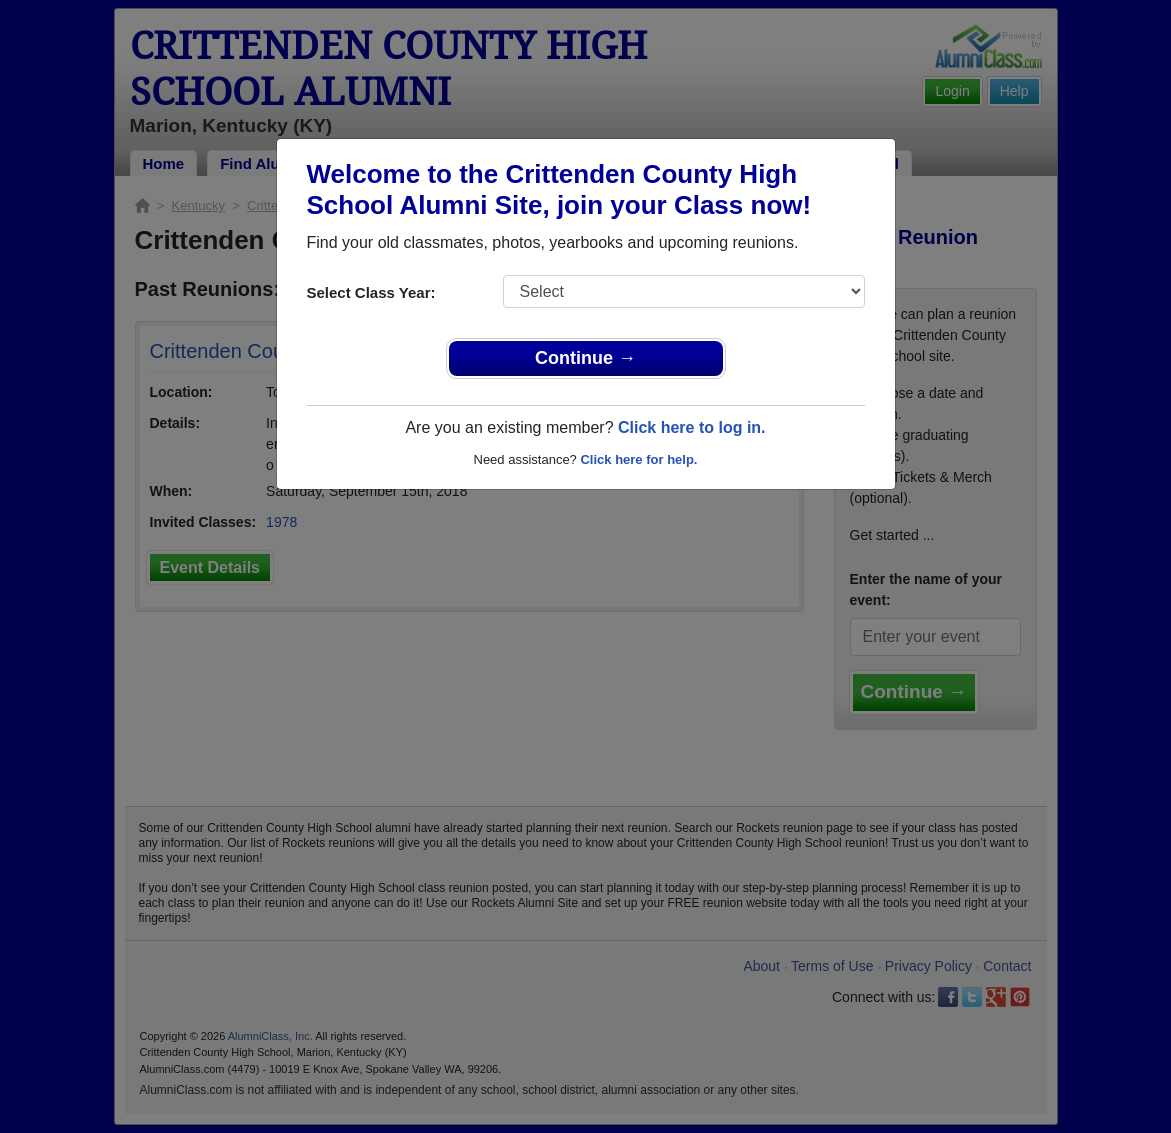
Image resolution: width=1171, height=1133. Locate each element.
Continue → (585, 358)
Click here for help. (638, 459)
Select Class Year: (371, 292)
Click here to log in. (692, 427)
